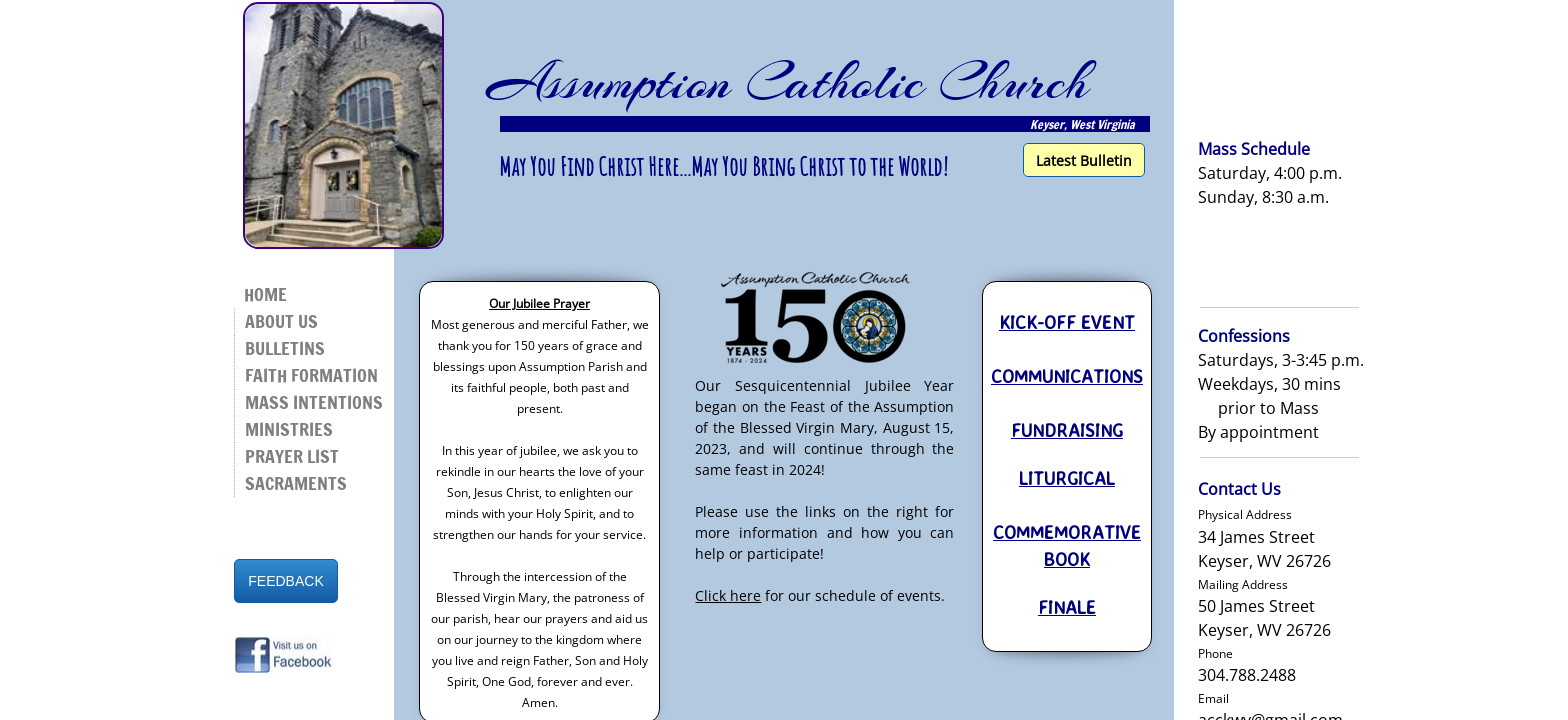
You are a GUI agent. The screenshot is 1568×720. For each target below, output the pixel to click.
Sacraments (296, 483)
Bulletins (285, 348)
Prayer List (292, 456)
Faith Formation (311, 375)
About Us (281, 321)
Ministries (289, 429)
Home (265, 294)
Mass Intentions (314, 402)
